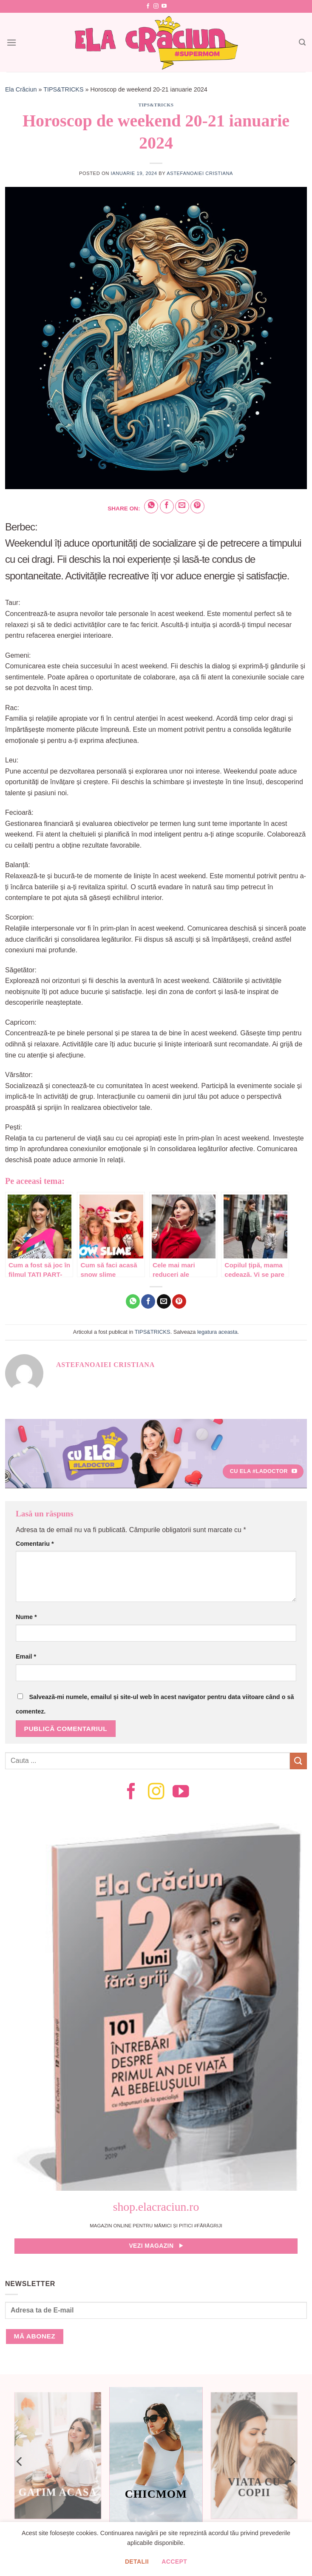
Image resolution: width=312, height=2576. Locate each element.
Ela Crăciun (21, 89)
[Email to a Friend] (182, 506)
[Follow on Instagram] (156, 6)
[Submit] (298, 1761)
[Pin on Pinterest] (197, 506)
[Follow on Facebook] (147, 6)
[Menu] (11, 42)
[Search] (302, 42)
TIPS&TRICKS (63, 89)
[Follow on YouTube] (164, 6)
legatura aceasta (217, 1332)
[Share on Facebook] (167, 506)
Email (26, 1656)
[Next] (292, 2461)
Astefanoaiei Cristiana (200, 173)
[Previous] (20, 2461)
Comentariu (35, 1543)
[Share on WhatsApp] (151, 506)
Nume (26, 1616)
